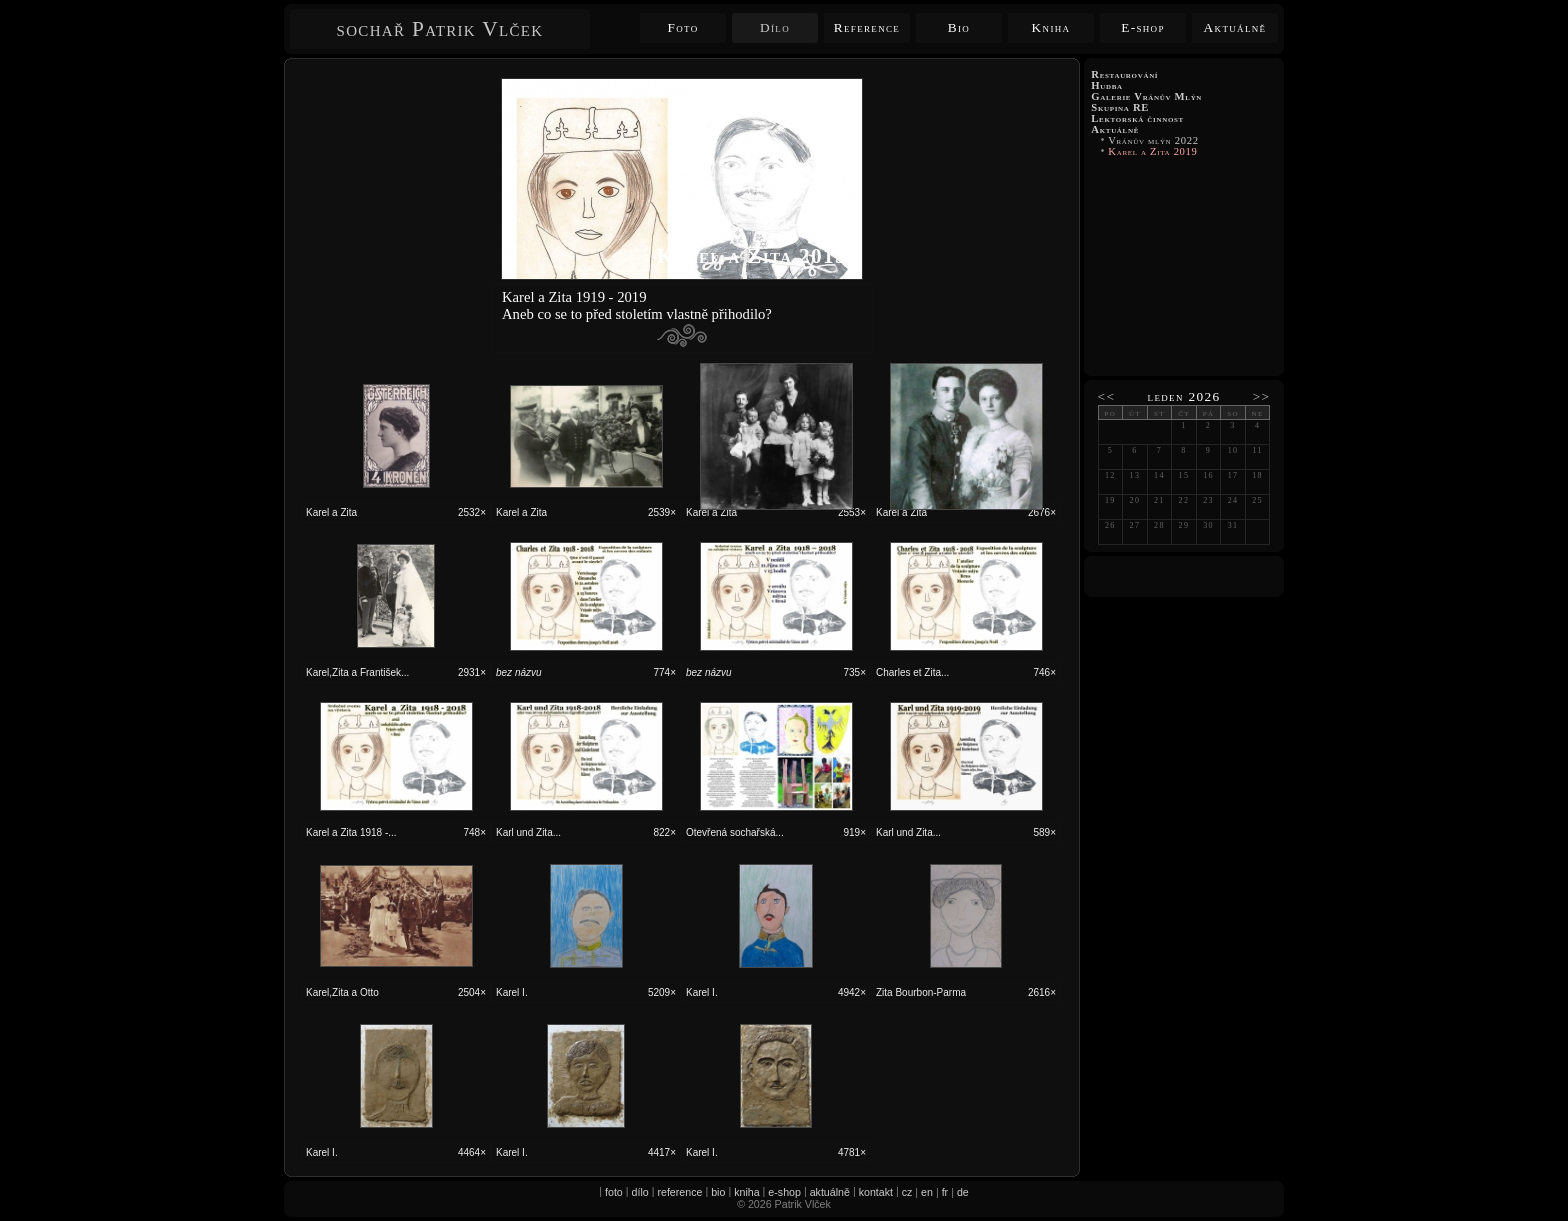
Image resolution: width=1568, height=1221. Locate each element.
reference (679, 1192)
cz (907, 1192)
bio (718, 1192)
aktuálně (830, 1192)
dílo (640, 1192)
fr (945, 1192)
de (963, 1192)
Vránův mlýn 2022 (1153, 140)
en (927, 1192)
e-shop (784, 1192)
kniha (746, 1192)
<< (1107, 396)
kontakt (876, 1192)
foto (614, 1192)
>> (1262, 396)
